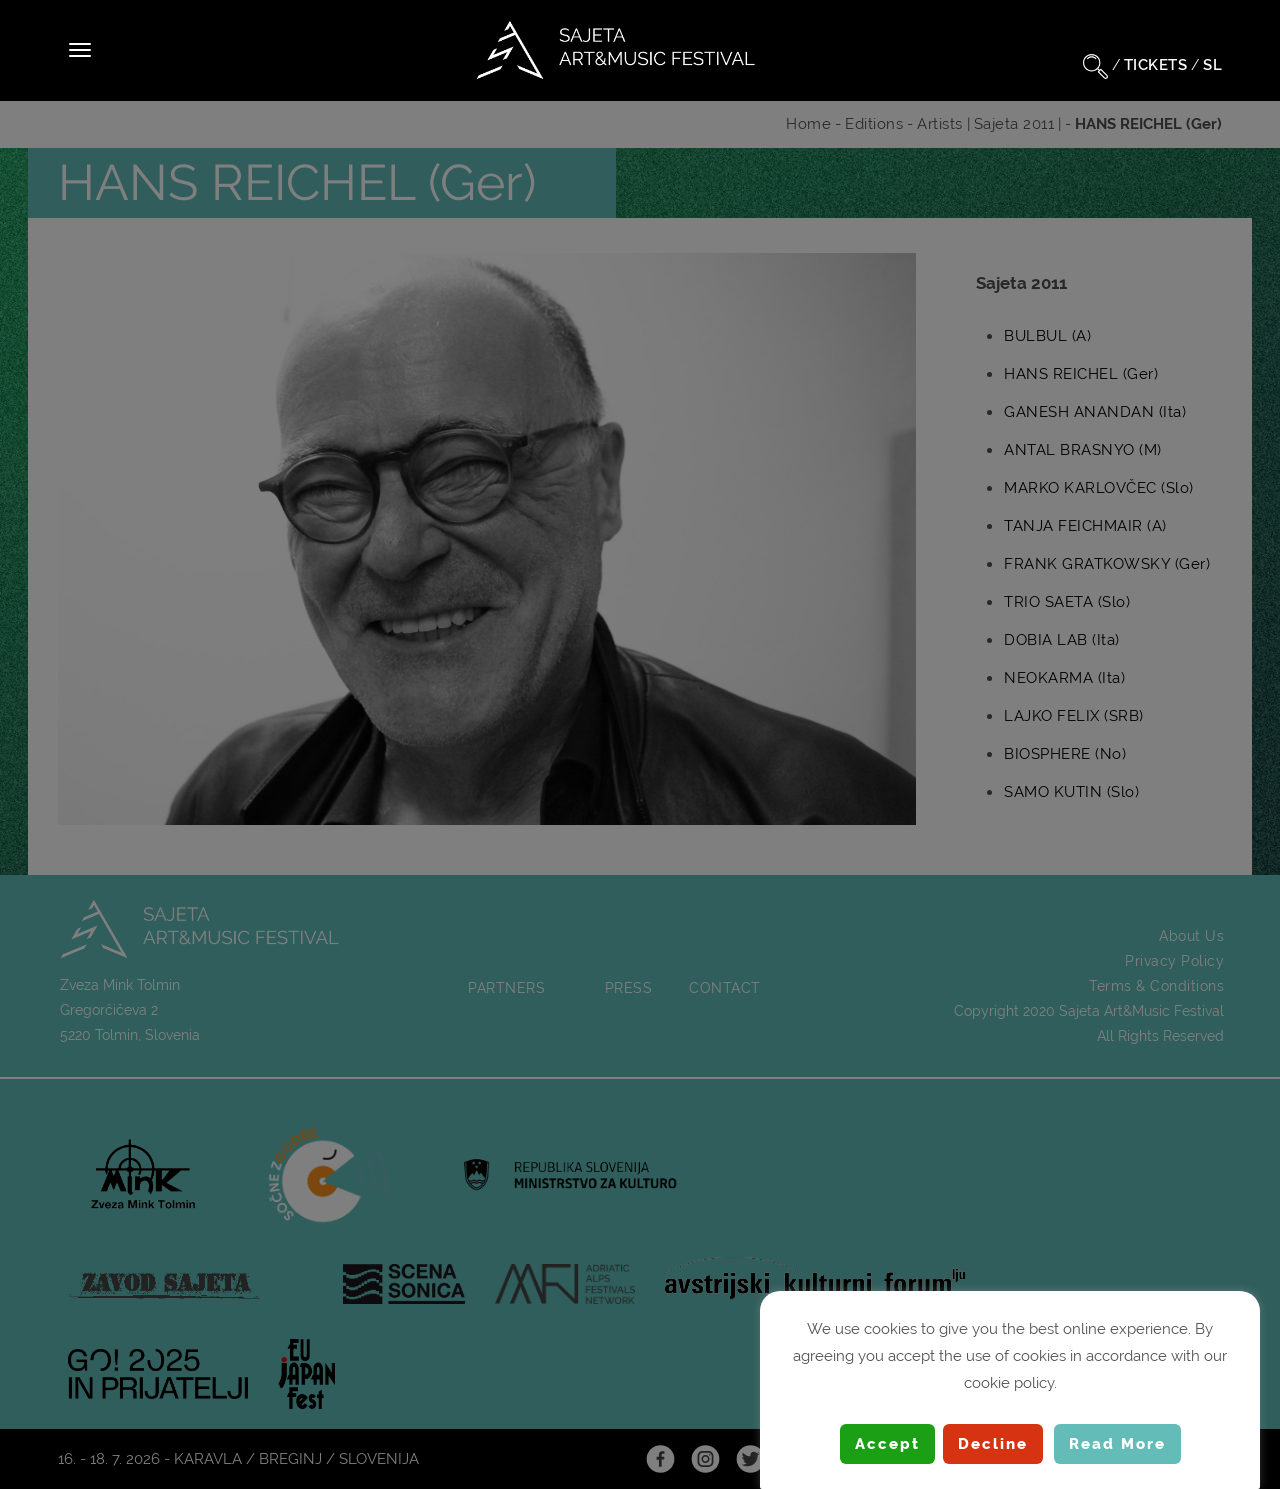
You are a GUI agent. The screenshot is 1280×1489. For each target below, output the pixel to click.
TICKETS (1156, 65)
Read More (1117, 1444)
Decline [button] (993, 1444)
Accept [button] (887, 1444)
